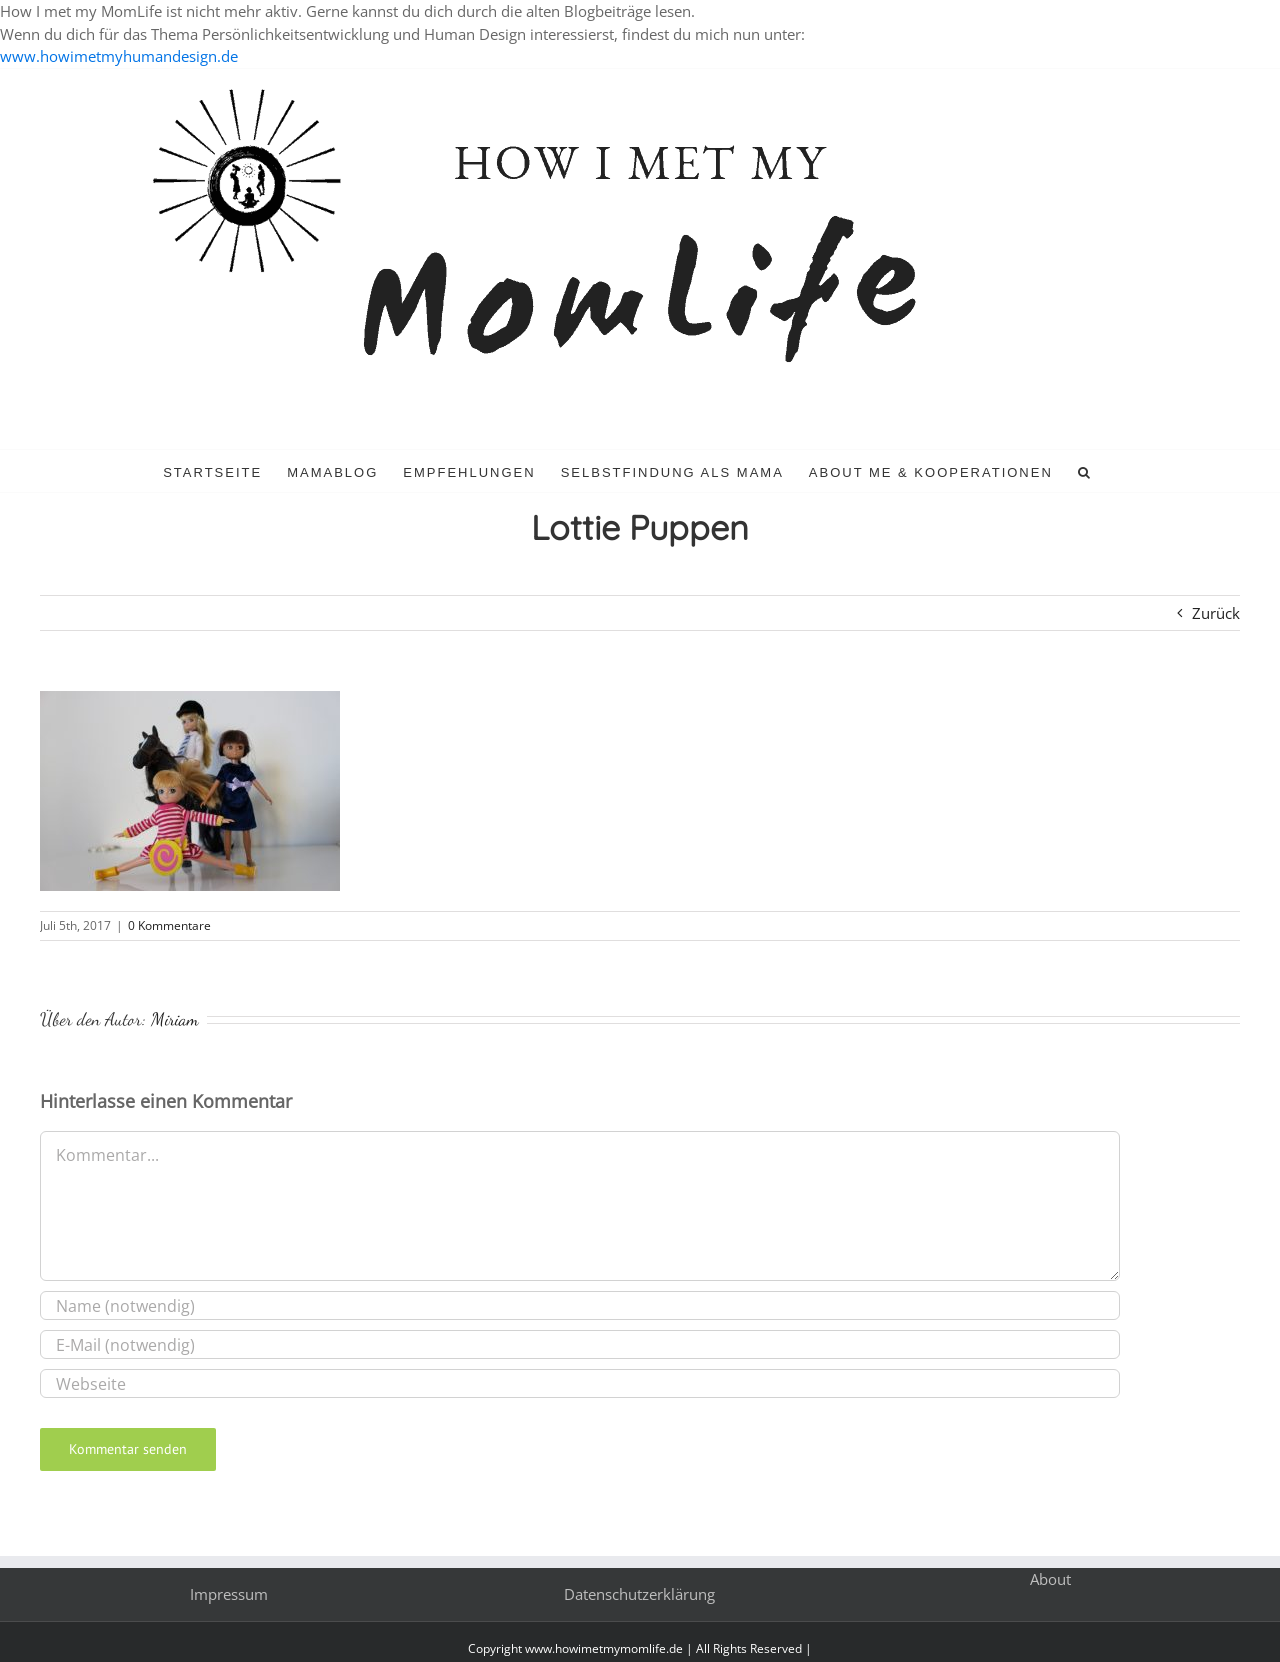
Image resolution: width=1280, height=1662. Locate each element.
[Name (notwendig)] (580, 1305)
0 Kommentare (169, 925)
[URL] (580, 1383)
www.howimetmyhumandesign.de (119, 56)
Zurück (1216, 613)
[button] (1085, 471)
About (1050, 1579)
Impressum (229, 1594)
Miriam (175, 1019)
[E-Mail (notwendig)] (580, 1344)
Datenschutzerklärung (639, 1594)
